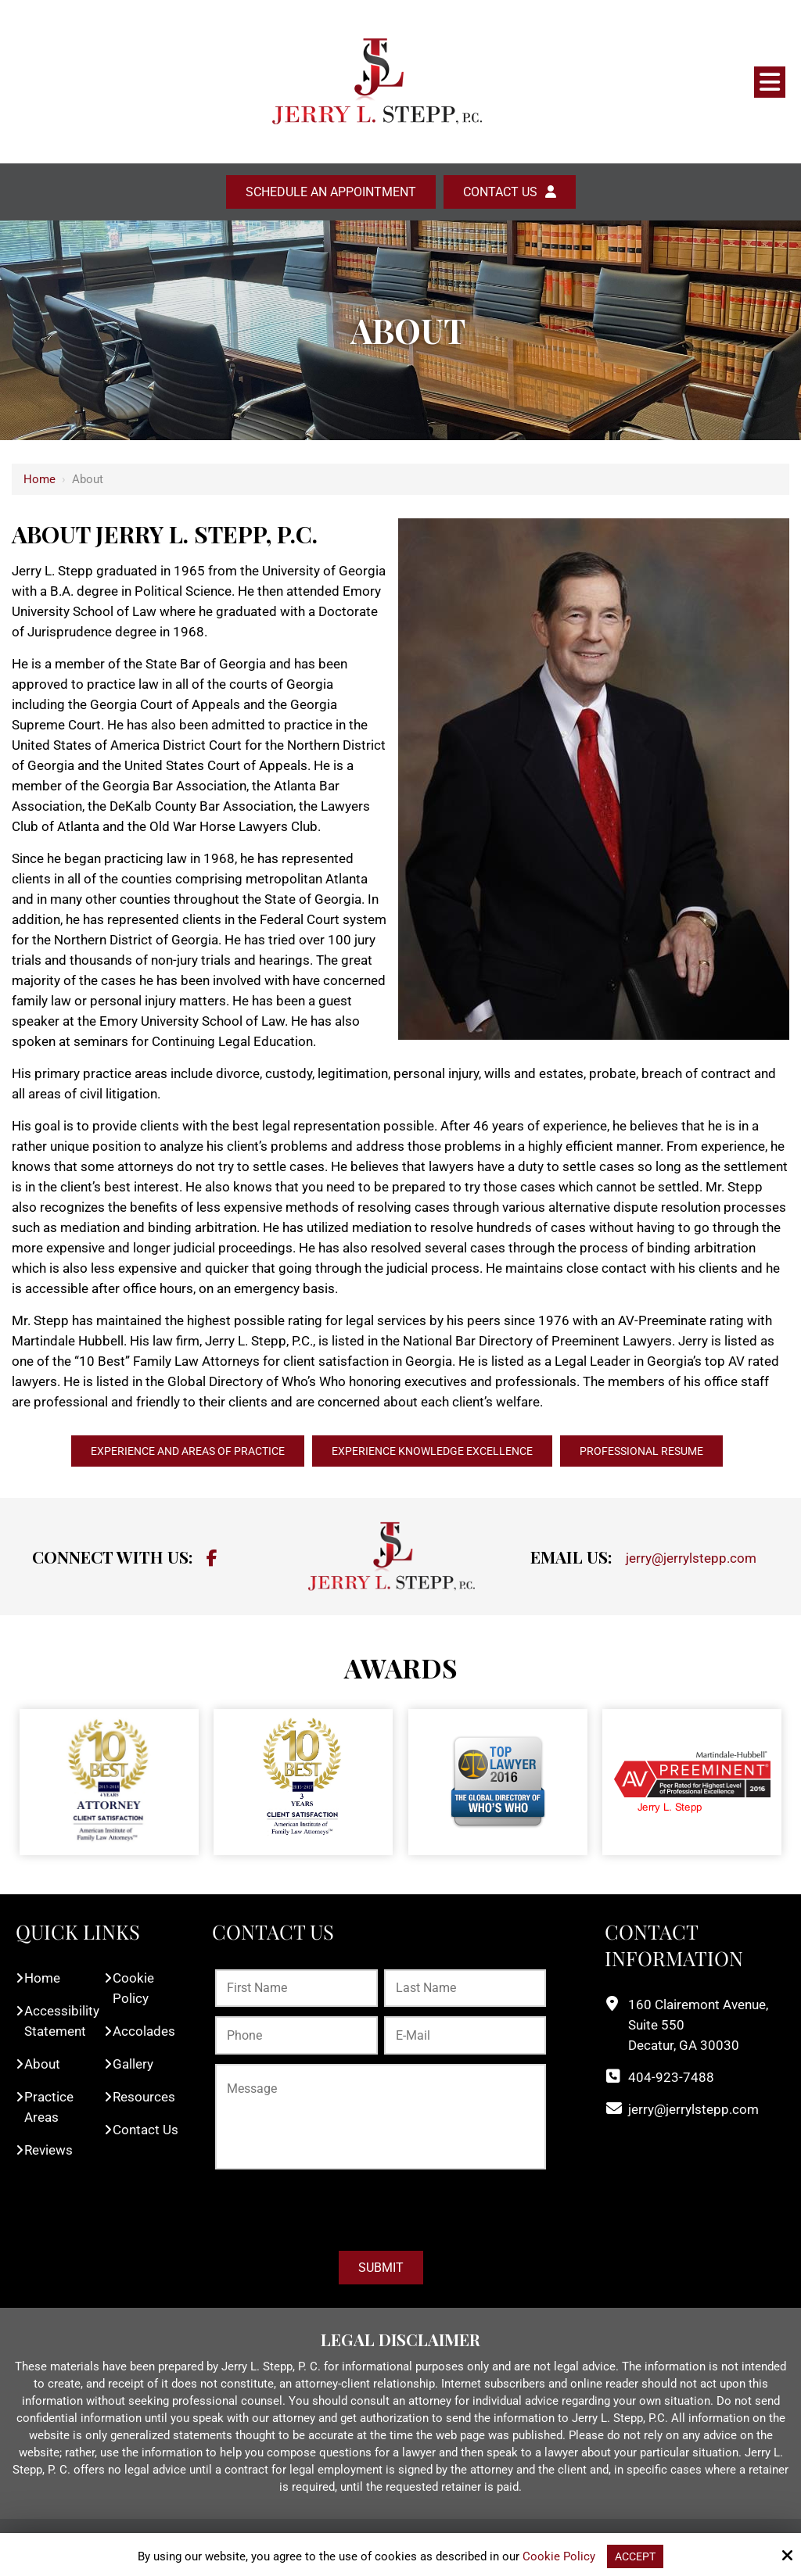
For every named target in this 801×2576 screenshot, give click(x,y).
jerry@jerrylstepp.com (691, 1560)
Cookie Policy (557, 2556)
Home (39, 479)
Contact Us (500, 192)
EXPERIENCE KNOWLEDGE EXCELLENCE (436, 1452)
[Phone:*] (296, 2038)
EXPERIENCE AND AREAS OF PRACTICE (166, 1452)
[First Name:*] (296, 1991)
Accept (635, 2556)
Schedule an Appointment (331, 192)
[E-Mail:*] (465, 2038)
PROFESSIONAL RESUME (666, 1452)
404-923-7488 (671, 2079)
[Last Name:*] (465, 1991)
